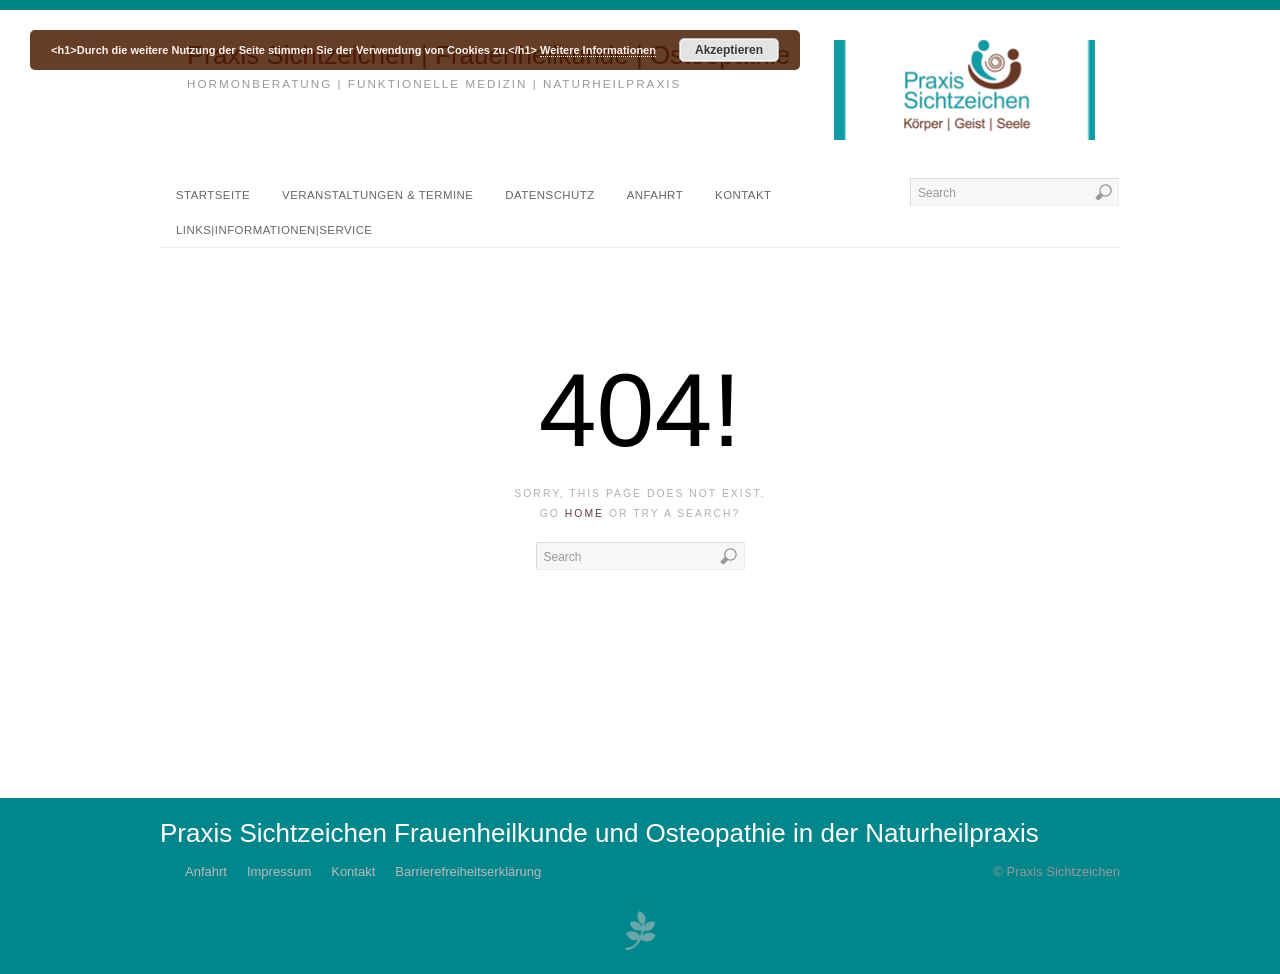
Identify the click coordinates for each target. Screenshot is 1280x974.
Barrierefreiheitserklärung (468, 871)
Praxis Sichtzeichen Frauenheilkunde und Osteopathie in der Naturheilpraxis (599, 833)
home (584, 513)
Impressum (279, 871)
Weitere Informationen (598, 50)
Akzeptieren (729, 50)
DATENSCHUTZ (549, 195)
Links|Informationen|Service (274, 230)
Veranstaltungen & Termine (377, 195)
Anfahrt (655, 195)
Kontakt (743, 195)
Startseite (213, 195)
